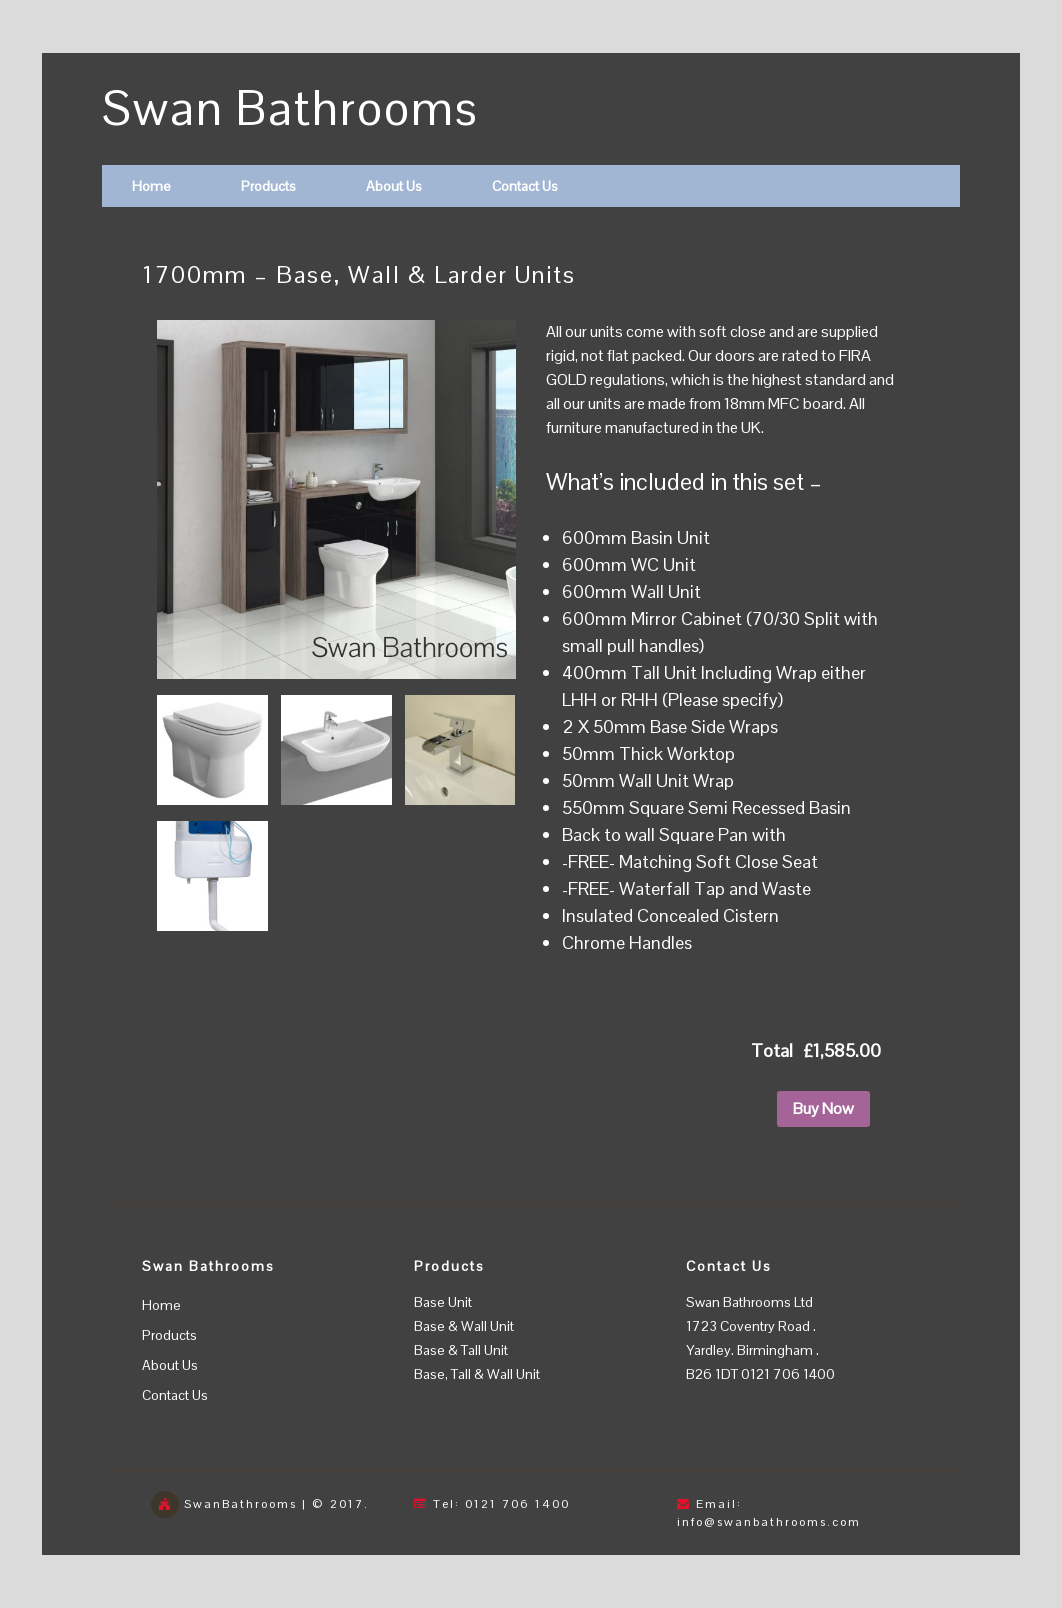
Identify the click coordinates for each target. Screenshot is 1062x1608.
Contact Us (525, 186)
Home (151, 186)
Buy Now (823, 1108)
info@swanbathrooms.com (769, 1522)
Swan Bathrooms (290, 108)
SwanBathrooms (240, 1504)
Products (268, 186)
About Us (394, 186)
